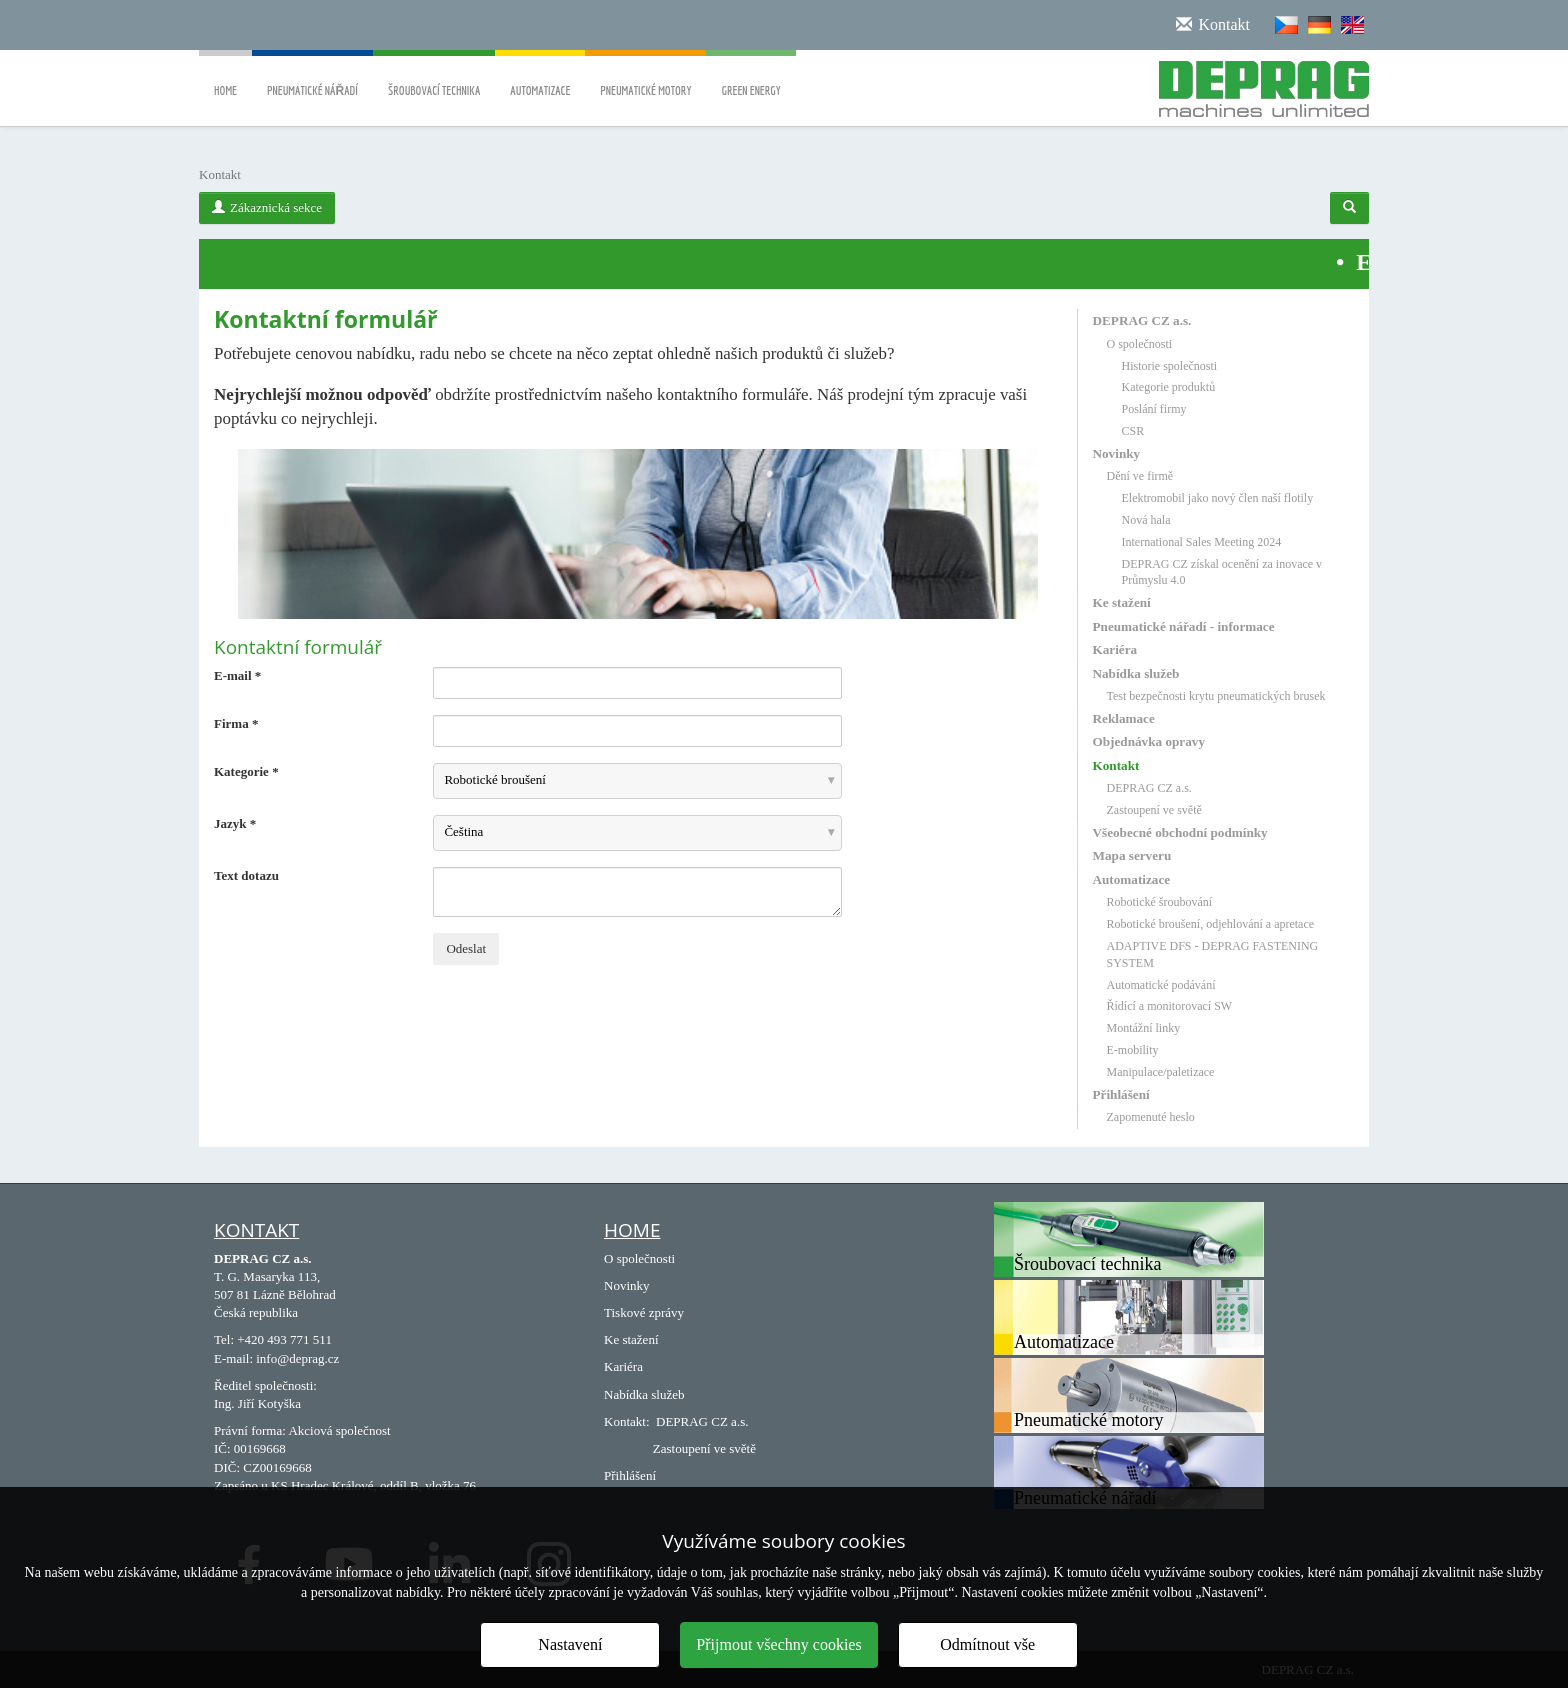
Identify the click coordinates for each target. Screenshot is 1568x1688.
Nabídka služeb (1136, 673)
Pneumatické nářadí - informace (1184, 626)
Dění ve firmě (1140, 476)
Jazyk (235, 823)
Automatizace (540, 76)
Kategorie (246, 771)
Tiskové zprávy (644, 1312)
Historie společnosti (1170, 366)
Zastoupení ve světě (1154, 810)
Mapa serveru (1132, 855)
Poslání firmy (1154, 409)
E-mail (237, 675)
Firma (236, 723)
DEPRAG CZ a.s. (1142, 320)
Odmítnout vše (987, 1644)
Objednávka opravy (1149, 741)
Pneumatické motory (645, 76)
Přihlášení (1121, 1094)
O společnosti (1140, 344)
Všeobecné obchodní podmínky (1180, 832)
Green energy (750, 76)
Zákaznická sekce (267, 207)
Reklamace (1124, 718)
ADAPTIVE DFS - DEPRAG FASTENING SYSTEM (1213, 954)
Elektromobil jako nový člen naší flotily (1218, 498)
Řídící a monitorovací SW (1170, 1006)
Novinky (1117, 453)
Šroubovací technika (434, 76)
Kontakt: (627, 1421)
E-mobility (1133, 1050)
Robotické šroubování (1160, 902)
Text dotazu (246, 875)
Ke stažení (1122, 602)
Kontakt (1116, 765)
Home (225, 76)
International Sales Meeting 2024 (1202, 542)
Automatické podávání (1161, 985)
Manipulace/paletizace (1161, 1072)
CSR (1133, 431)
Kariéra (1115, 649)
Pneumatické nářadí (312, 76)
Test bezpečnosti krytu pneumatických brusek (1216, 696)
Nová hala (1146, 520)
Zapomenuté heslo (1151, 1117)
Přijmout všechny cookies (778, 1644)
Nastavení (570, 1644)
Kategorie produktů (1169, 387)
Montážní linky (1144, 1028)
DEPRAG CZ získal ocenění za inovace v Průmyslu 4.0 (1222, 572)
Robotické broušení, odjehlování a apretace (1211, 924)
